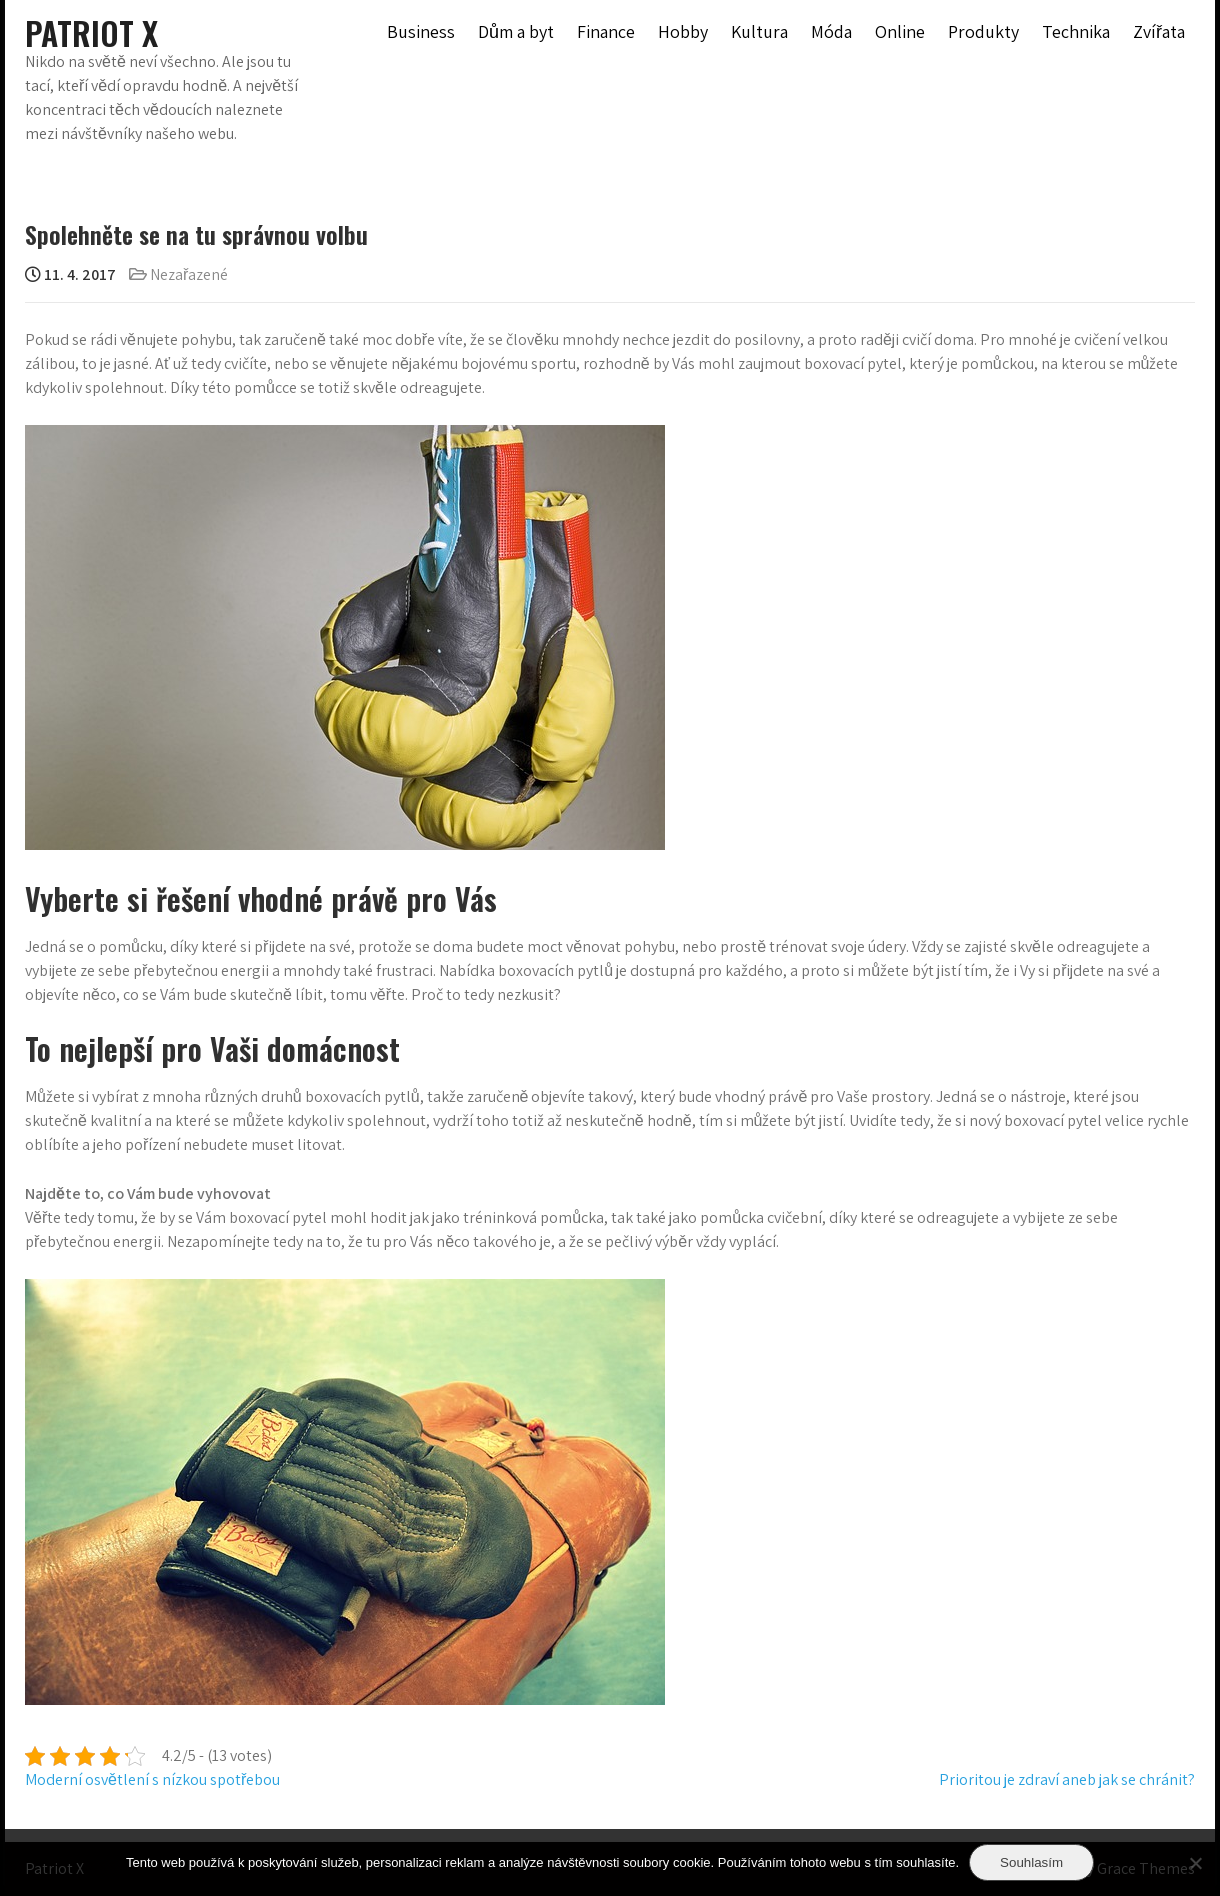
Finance (606, 31)
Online (900, 31)
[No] (1195, 1863)
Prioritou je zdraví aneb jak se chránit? (1067, 1779)
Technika (1076, 31)
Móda (831, 31)
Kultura (759, 31)
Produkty (983, 31)
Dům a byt (516, 31)
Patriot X (91, 32)
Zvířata (1159, 31)
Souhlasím (1031, 1862)
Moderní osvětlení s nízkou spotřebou (152, 1779)
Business (421, 31)
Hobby (683, 31)
